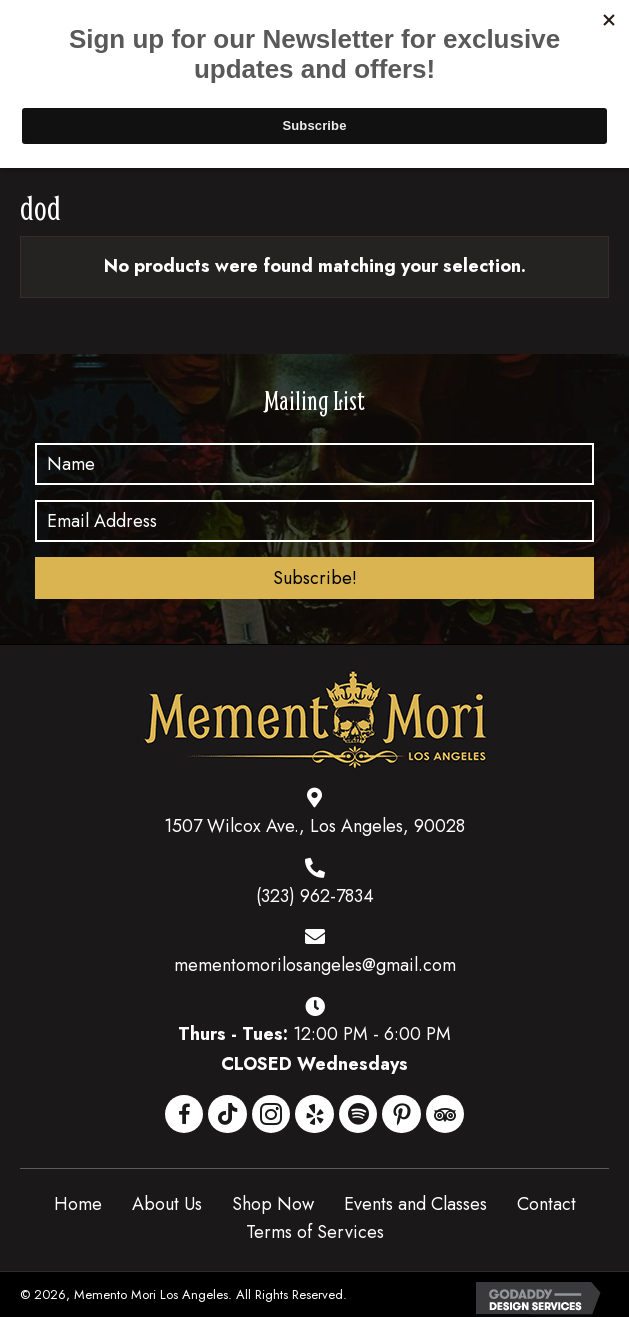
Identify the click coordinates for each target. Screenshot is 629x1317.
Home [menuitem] (78, 1204)
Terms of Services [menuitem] (315, 1232)
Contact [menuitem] (546, 1204)
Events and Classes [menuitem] (415, 1204)
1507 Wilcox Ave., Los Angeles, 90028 (314, 826)
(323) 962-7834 (315, 896)
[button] (314, 578)
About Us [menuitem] (167, 1204)
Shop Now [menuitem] (273, 1204)
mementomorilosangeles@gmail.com (315, 965)
